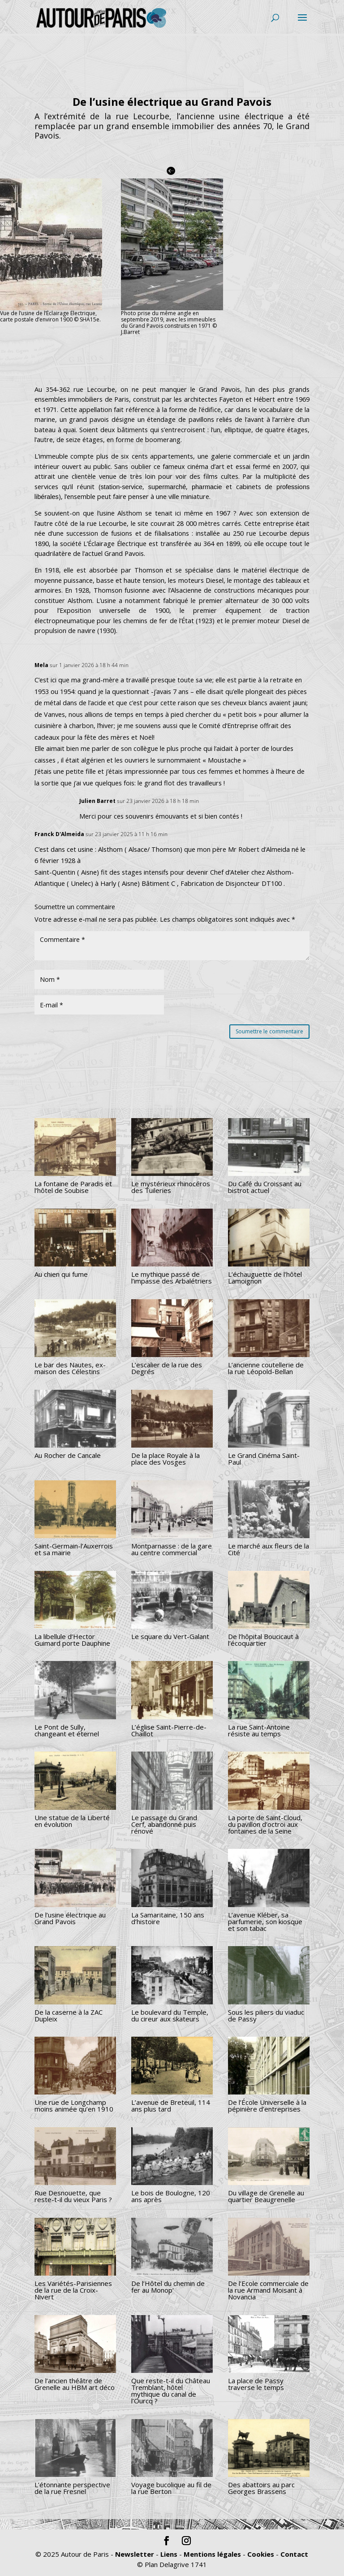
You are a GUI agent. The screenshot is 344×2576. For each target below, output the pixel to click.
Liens (168, 2554)
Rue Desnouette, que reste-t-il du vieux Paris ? (73, 2196)
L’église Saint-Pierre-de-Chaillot (168, 1730)
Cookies (260, 2554)
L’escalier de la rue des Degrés (166, 1368)
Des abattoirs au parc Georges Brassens (261, 2488)
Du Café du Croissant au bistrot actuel (264, 1187)
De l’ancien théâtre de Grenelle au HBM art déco (74, 2384)
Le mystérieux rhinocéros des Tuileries (170, 1187)
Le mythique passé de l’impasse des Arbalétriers (171, 1277)
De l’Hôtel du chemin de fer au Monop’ (168, 2286)
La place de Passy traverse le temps (256, 2384)
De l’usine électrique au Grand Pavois (70, 1918)
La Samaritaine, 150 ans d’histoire (167, 1918)
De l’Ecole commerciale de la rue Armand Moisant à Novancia (268, 2290)
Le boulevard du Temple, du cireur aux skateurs (169, 2015)
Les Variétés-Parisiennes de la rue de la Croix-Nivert (73, 2290)
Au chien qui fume (61, 1274)
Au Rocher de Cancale (67, 1455)
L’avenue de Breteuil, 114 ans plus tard (170, 2105)
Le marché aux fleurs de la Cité (268, 1549)
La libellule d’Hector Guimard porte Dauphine (72, 1640)
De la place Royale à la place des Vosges (165, 1458)
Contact (294, 2554)
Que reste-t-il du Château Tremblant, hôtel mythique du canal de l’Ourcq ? (170, 2390)
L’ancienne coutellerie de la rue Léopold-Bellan (266, 1368)
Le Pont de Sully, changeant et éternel (66, 1730)
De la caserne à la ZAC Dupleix (68, 2015)
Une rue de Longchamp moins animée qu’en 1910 (73, 2105)
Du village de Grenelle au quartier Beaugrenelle (266, 2196)
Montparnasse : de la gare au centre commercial (171, 1549)
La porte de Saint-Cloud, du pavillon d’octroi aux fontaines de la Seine (265, 1824)
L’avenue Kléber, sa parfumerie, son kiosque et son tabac (265, 1921)
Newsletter (134, 2554)
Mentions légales (212, 2554)
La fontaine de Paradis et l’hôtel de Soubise (73, 1187)
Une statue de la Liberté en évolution (72, 1821)
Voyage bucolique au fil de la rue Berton (171, 2488)
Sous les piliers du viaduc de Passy (266, 2015)
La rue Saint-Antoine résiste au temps (259, 1730)
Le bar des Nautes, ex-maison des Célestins (70, 1368)
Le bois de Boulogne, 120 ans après (170, 2196)
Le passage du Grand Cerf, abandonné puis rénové (164, 1824)
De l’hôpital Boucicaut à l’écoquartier (263, 1640)
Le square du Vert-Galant (170, 1636)
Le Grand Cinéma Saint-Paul (264, 1458)
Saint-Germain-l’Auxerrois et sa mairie (73, 1549)
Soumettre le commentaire (269, 1031)
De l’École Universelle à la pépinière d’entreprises (267, 2105)
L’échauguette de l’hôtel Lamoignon (265, 1277)
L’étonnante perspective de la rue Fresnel (72, 2488)
